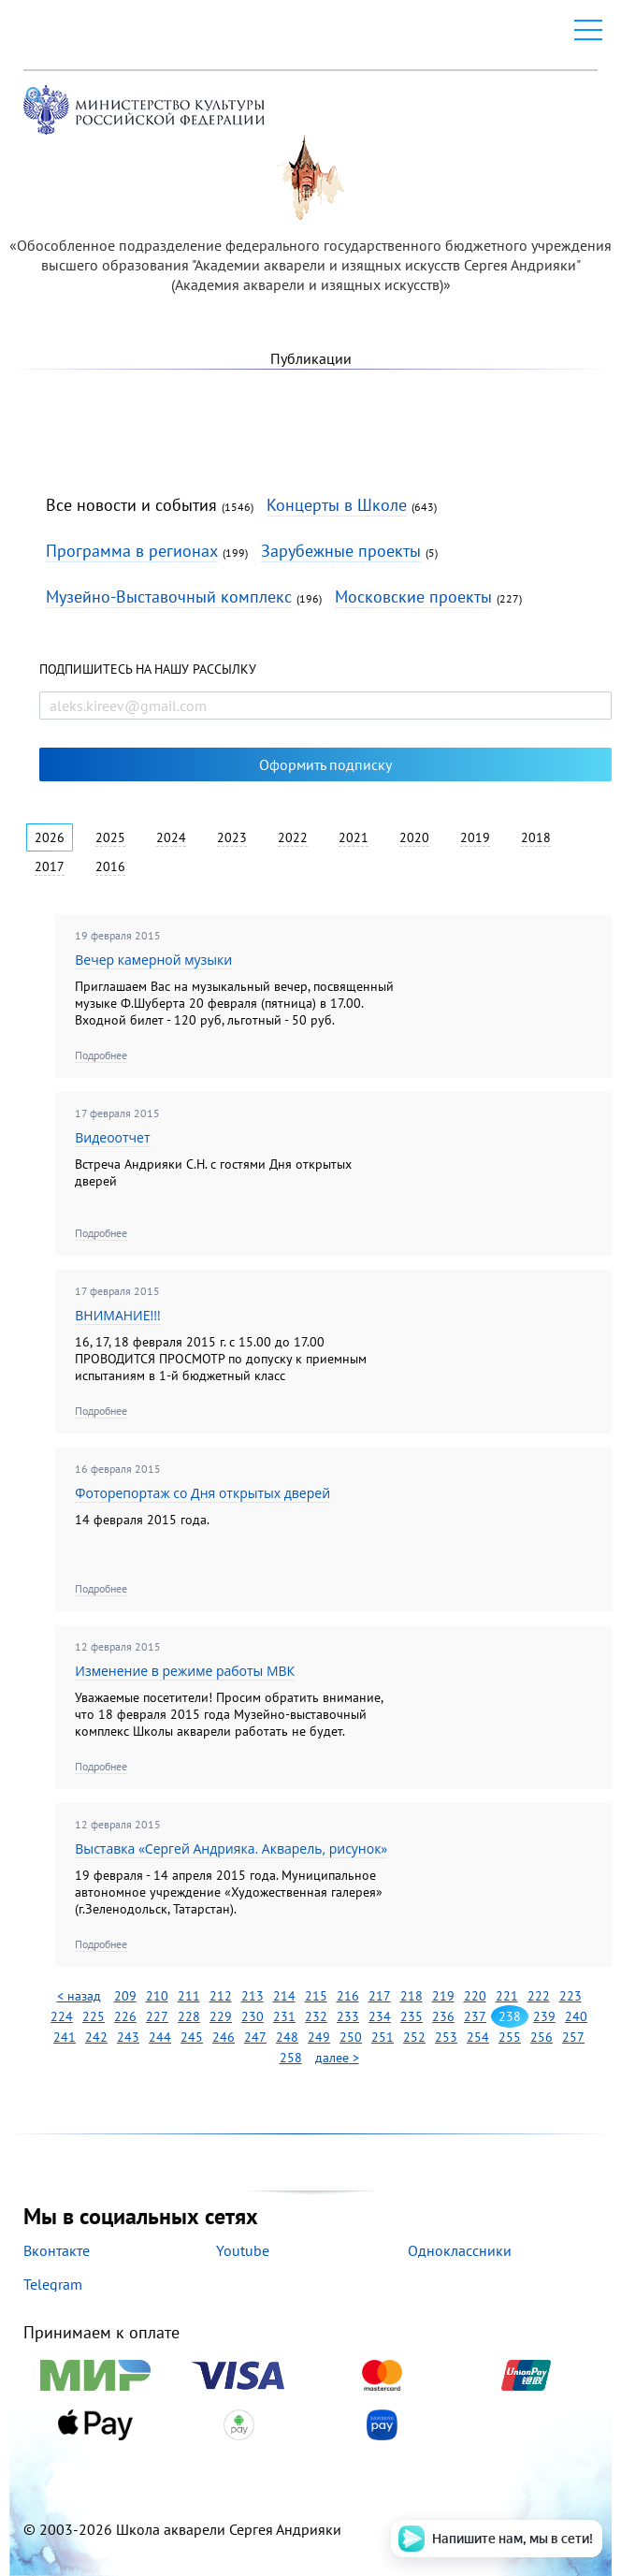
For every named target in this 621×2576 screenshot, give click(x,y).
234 (379, 2016)
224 (62, 2016)
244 (160, 2037)
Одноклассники (460, 2250)
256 (541, 2037)
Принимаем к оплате (310, 2382)
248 (287, 2037)
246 (223, 2037)
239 (544, 2016)
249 (319, 2037)
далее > (337, 2057)
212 (220, 1995)
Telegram (52, 2284)
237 (475, 2016)
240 (576, 2016)
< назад (79, 1995)
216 (348, 1995)
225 (93, 2016)
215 (316, 1995)
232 (316, 2016)
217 (379, 1995)
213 (252, 1995)
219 (443, 1995)
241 (64, 2037)
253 (446, 2037)
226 (125, 2016)
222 (538, 1995)
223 (570, 1995)
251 (382, 2037)
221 (507, 1995)
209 (125, 1995)
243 (128, 2037)
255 (509, 2037)
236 (443, 2016)
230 (252, 2016)
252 (414, 2037)
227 (157, 2016)
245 (192, 2037)
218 (411, 1995)
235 (411, 2016)
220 (475, 1995)
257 (573, 2037)
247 (255, 2037)
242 (96, 2037)
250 (350, 2037)
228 (189, 2016)
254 (478, 2037)
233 (348, 2016)
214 (284, 1995)
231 (284, 2016)
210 (157, 1995)
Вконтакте (56, 2250)
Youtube (242, 2250)
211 (189, 1995)
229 (220, 2016)
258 (291, 2057)
